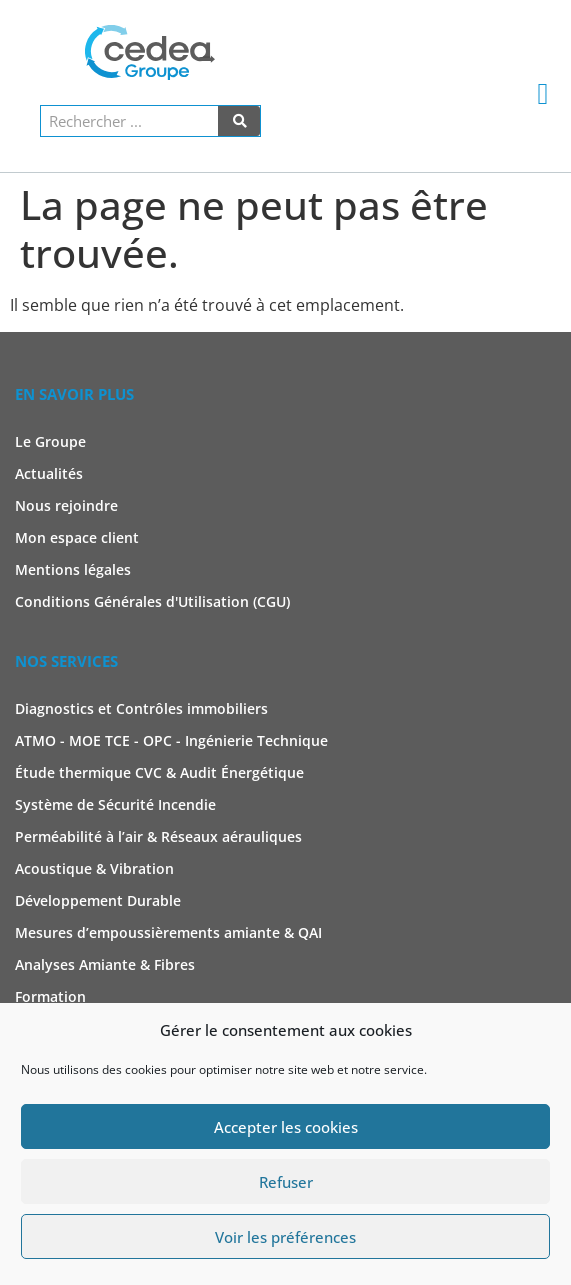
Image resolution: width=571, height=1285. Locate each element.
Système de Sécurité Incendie (115, 804)
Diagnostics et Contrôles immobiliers (141, 708)
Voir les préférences (285, 1237)
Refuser (286, 1182)
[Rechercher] (238, 121)
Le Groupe (50, 441)
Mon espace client (77, 537)
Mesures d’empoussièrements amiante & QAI (168, 932)
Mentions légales (73, 569)
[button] (543, 93)
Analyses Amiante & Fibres (105, 964)
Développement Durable (98, 900)
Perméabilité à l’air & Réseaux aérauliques (158, 836)
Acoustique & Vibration (94, 868)
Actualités (49, 473)
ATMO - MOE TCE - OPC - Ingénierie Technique (171, 740)
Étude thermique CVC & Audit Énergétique (159, 772)
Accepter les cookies (286, 1127)
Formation (50, 996)
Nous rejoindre (66, 505)
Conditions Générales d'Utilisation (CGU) (152, 601)
